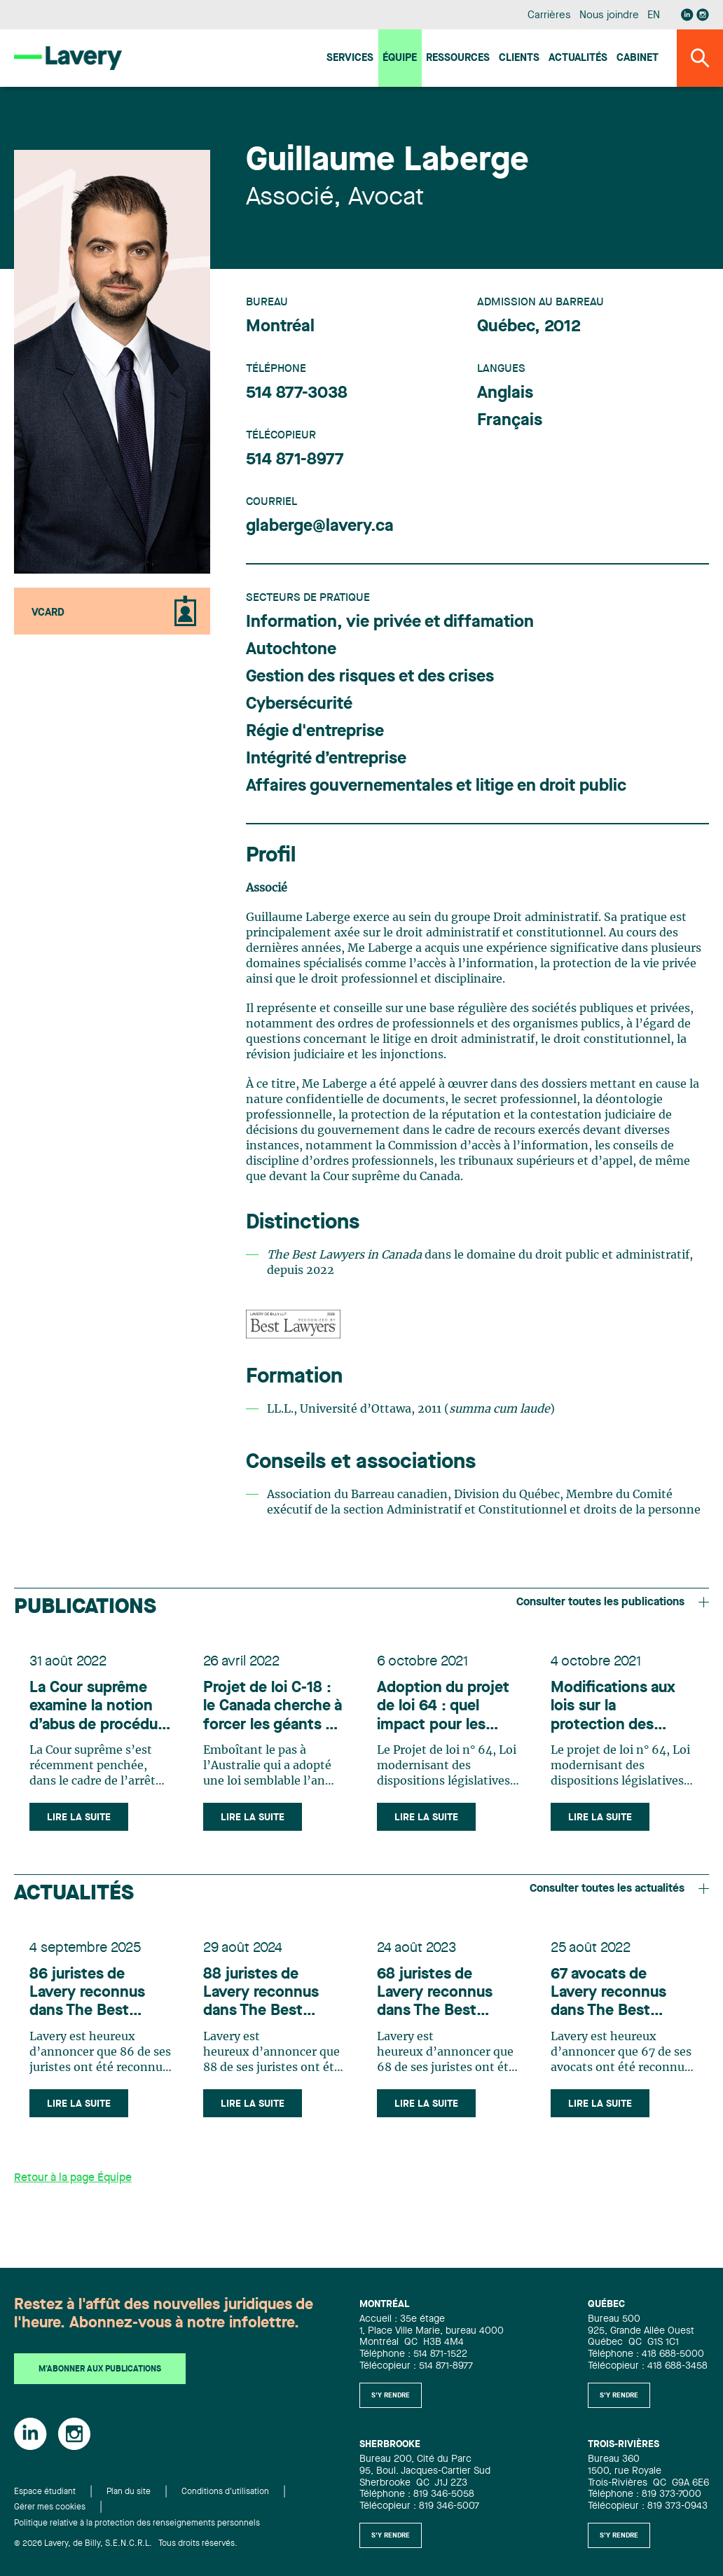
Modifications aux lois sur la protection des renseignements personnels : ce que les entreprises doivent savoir (620, 1709)
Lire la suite (80, 1819)
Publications (85, 1607)
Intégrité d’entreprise (326, 759)
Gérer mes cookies (49, 2507)
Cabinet (638, 58)
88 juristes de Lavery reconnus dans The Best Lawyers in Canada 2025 (269, 1999)
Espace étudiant (45, 2492)
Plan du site (128, 2492)
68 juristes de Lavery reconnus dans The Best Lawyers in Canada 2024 (443, 1999)
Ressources (458, 58)
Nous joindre (608, 16)
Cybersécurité (299, 704)
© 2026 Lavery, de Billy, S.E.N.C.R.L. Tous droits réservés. (125, 2544)
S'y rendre (390, 2395)
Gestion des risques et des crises (370, 677)
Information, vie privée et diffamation (390, 622)
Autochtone (291, 650)
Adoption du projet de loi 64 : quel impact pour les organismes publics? (444, 1709)
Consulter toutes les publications (612, 1602)
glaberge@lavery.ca (320, 526)
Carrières (549, 16)
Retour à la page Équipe (73, 2185)
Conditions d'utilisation (225, 2492)
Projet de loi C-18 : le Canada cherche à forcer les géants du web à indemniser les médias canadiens (274, 1709)
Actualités (578, 58)
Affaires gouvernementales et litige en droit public (436, 786)
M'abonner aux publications (100, 2369)
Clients (519, 58)
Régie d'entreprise (315, 731)
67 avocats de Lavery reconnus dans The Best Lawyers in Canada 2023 (617, 1999)
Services (349, 58)
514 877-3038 (296, 393)
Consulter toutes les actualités (619, 1892)
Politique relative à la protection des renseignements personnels (137, 2523)
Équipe (400, 58)
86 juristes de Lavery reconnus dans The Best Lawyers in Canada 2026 (95, 1999)
